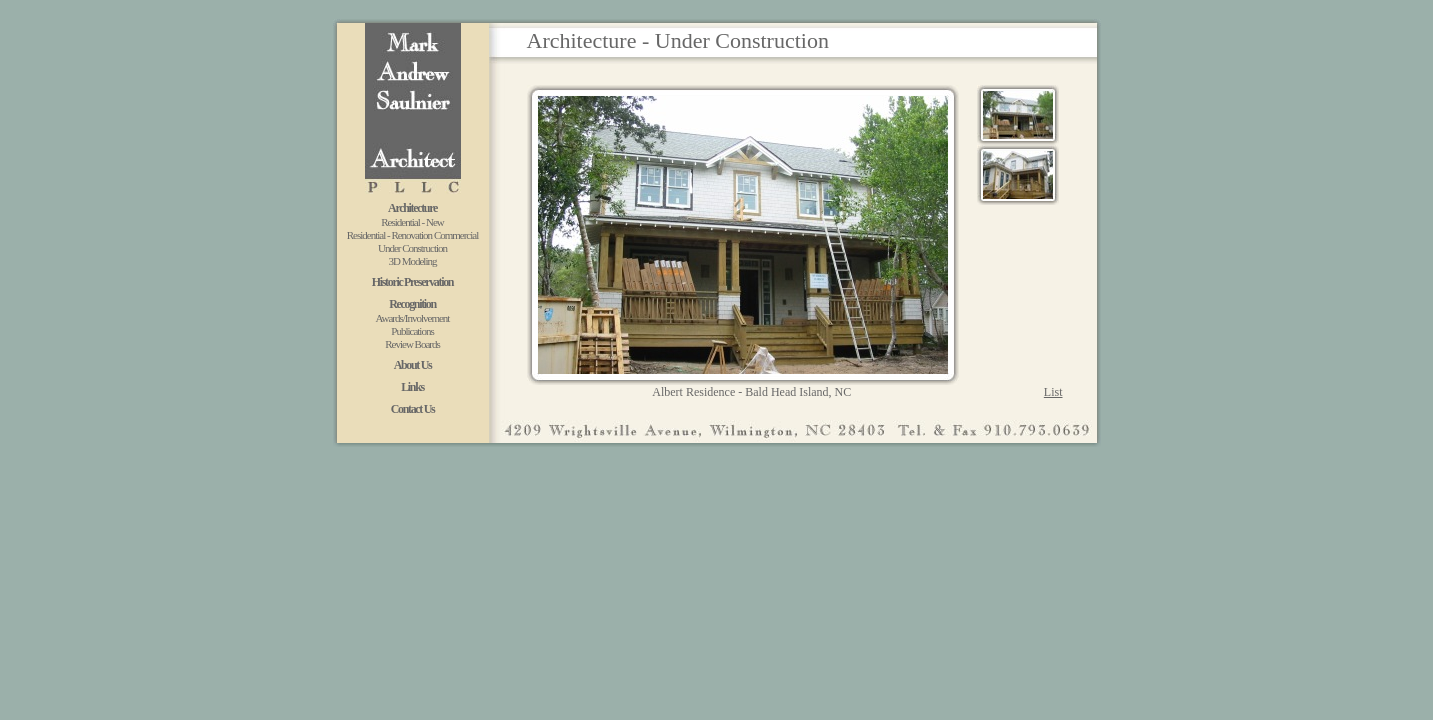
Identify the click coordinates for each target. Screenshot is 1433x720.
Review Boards (412, 344)
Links (412, 387)
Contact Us (413, 409)
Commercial (456, 235)
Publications (412, 331)
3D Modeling (413, 261)
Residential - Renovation (390, 235)
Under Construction (412, 248)
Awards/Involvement (413, 318)
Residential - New (412, 222)
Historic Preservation (412, 282)
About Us (413, 365)
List (1053, 392)
